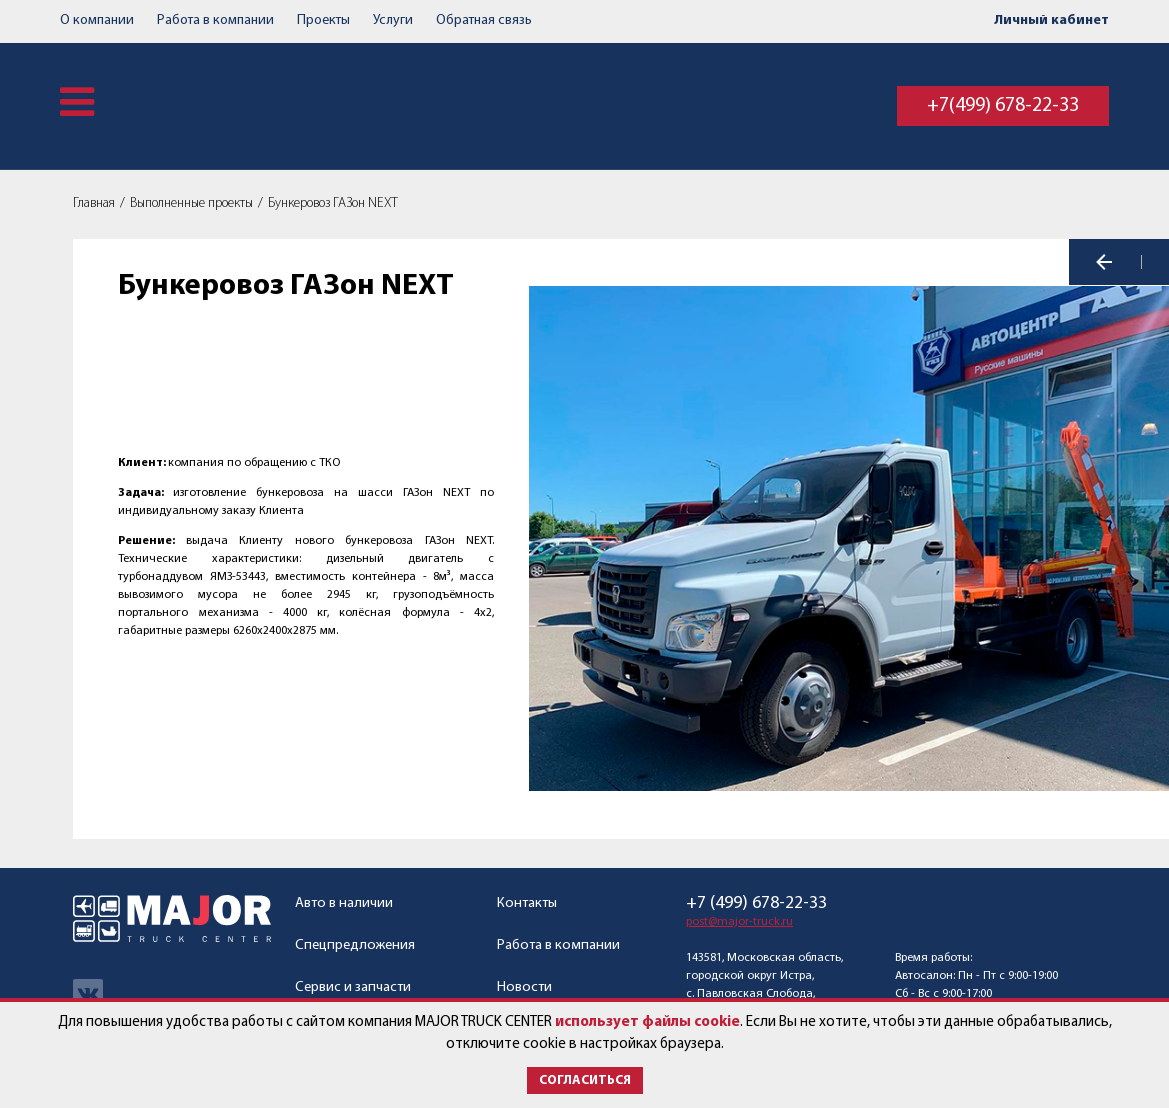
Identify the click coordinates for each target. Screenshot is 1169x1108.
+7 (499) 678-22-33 (756, 904)
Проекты (323, 20)
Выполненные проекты (191, 203)
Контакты (527, 903)
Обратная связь (484, 20)
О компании (97, 20)
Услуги (393, 20)
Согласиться (585, 1080)
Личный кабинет (1051, 20)
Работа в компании (215, 20)
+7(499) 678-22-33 (1003, 106)
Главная (94, 203)
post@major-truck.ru (739, 922)
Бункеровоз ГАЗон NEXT (333, 203)
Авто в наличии (344, 903)
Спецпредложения (355, 945)
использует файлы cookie (647, 1022)
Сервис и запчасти (353, 987)
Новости (524, 987)
